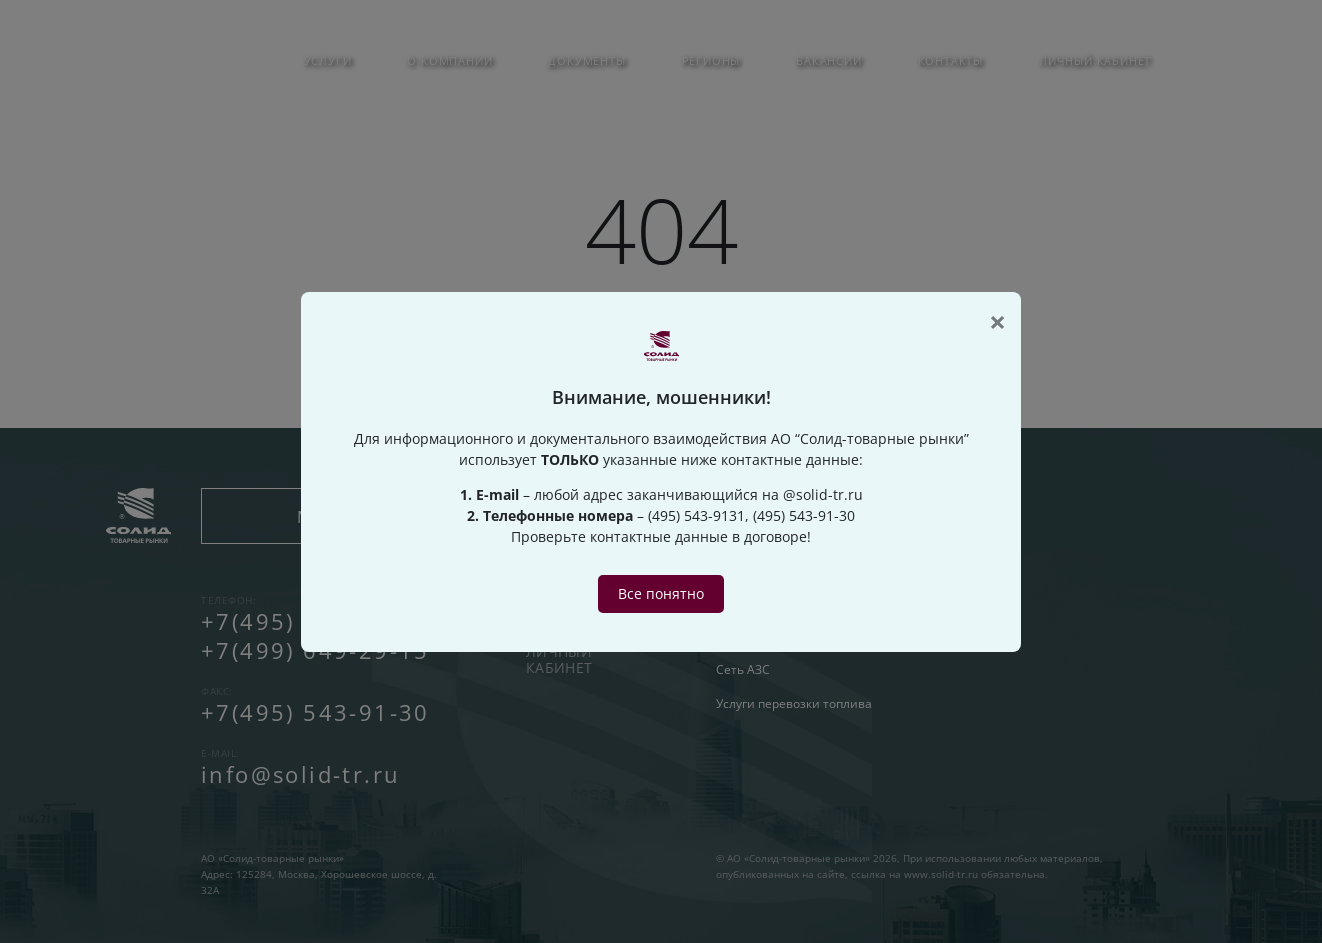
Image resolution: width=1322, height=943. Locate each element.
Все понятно (661, 593)
